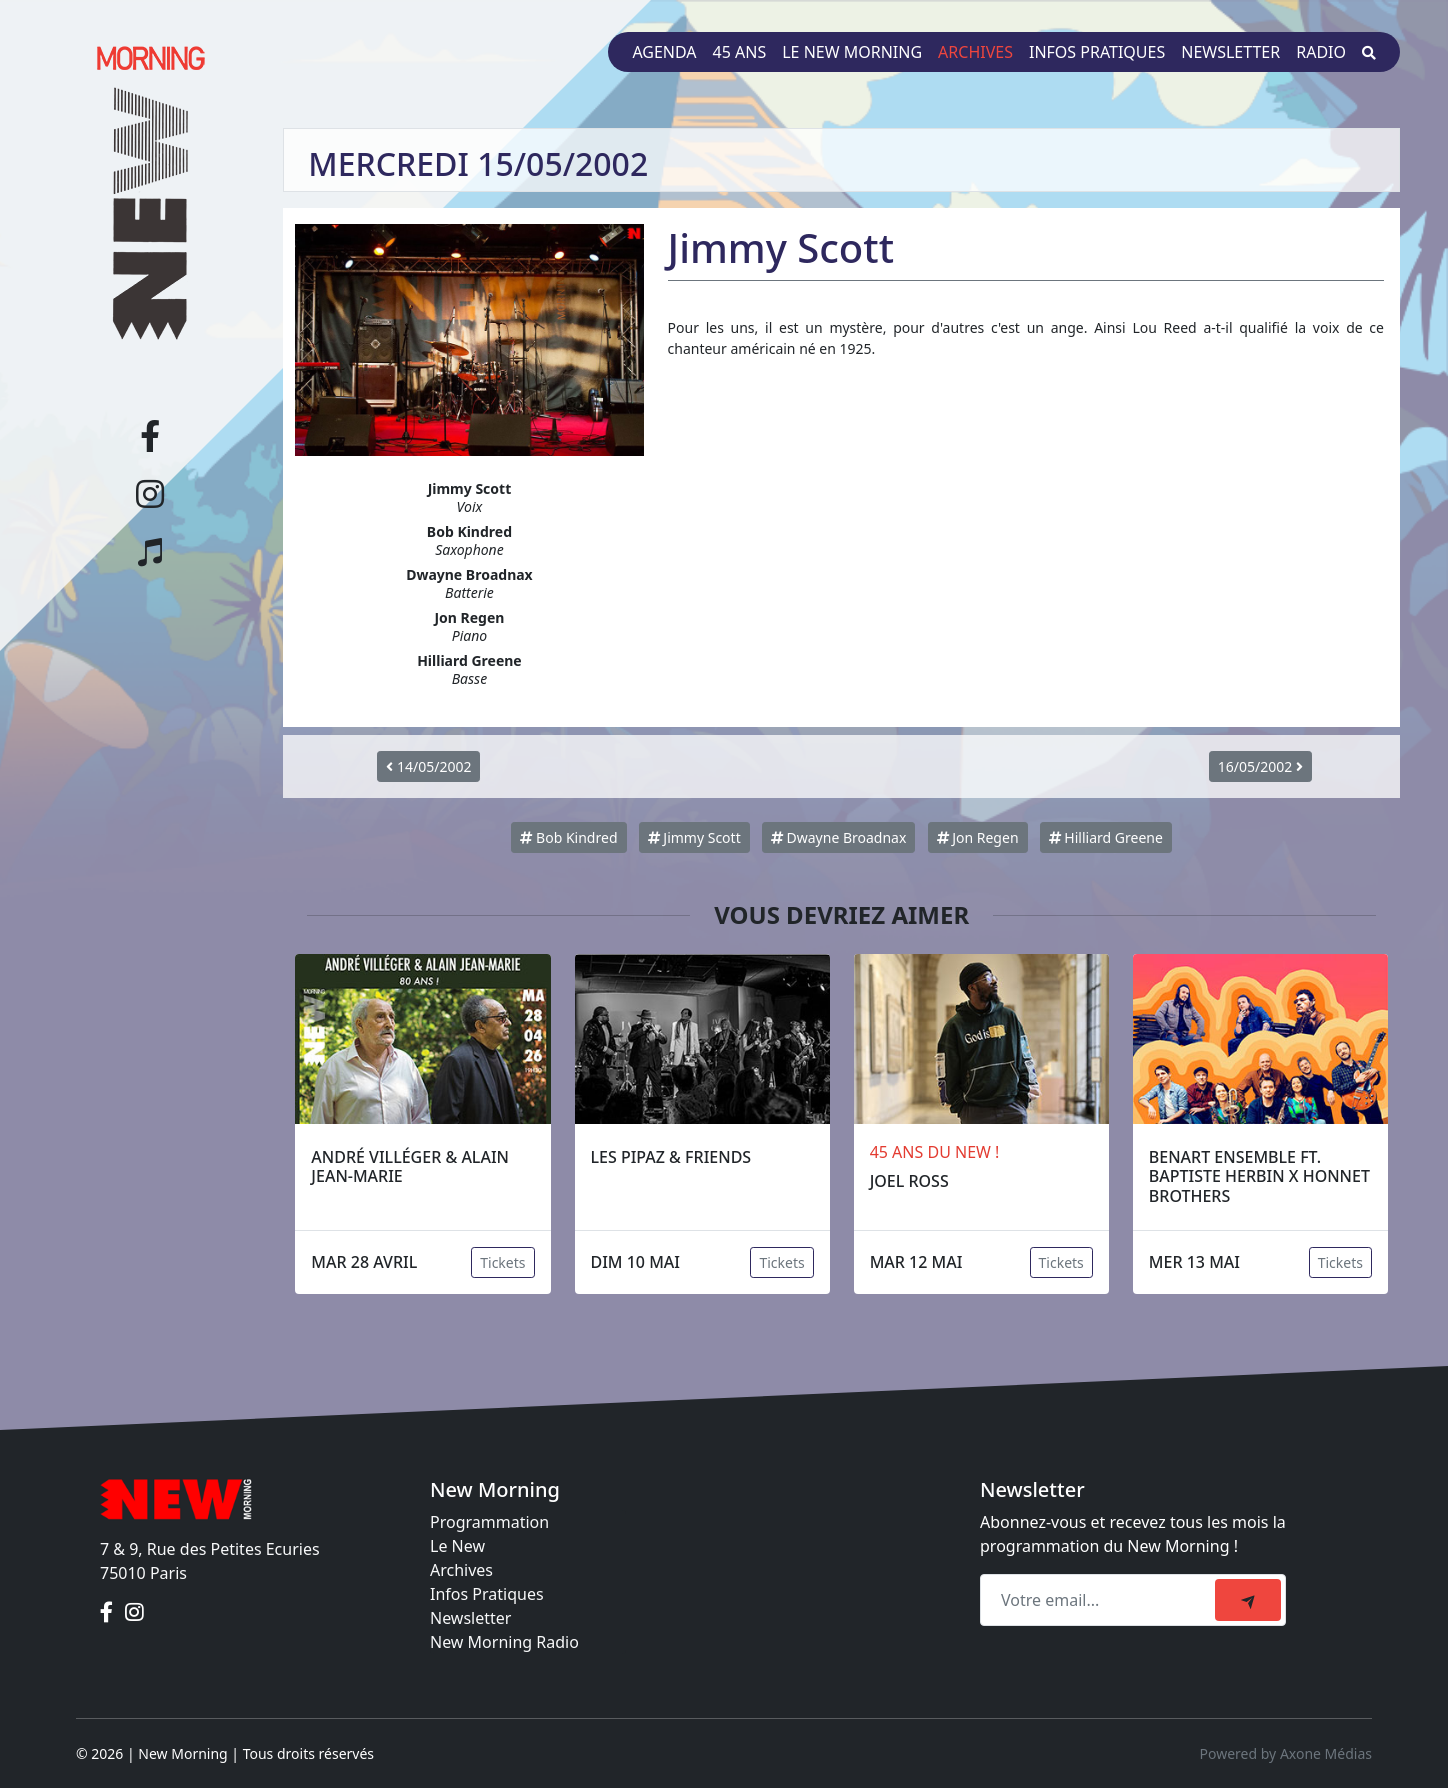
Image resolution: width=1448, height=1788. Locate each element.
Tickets (502, 1262)
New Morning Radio (504, 1642)
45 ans (740, 52)
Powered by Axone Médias (1286, 1753)
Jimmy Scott (694, 837)
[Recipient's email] (1100, 1600)
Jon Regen (978, 837)
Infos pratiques (1097, 52)
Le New (457, 1546)
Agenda (664, 52)
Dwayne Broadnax (839, 837)
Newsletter (1230, 52)
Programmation (489, 1522)
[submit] (1248, 1600)
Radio (1321, 52)
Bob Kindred (568, 837)
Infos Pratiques (487, 1594)
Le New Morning (852, 52)
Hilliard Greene (1106, 837)
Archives (975, 52)
